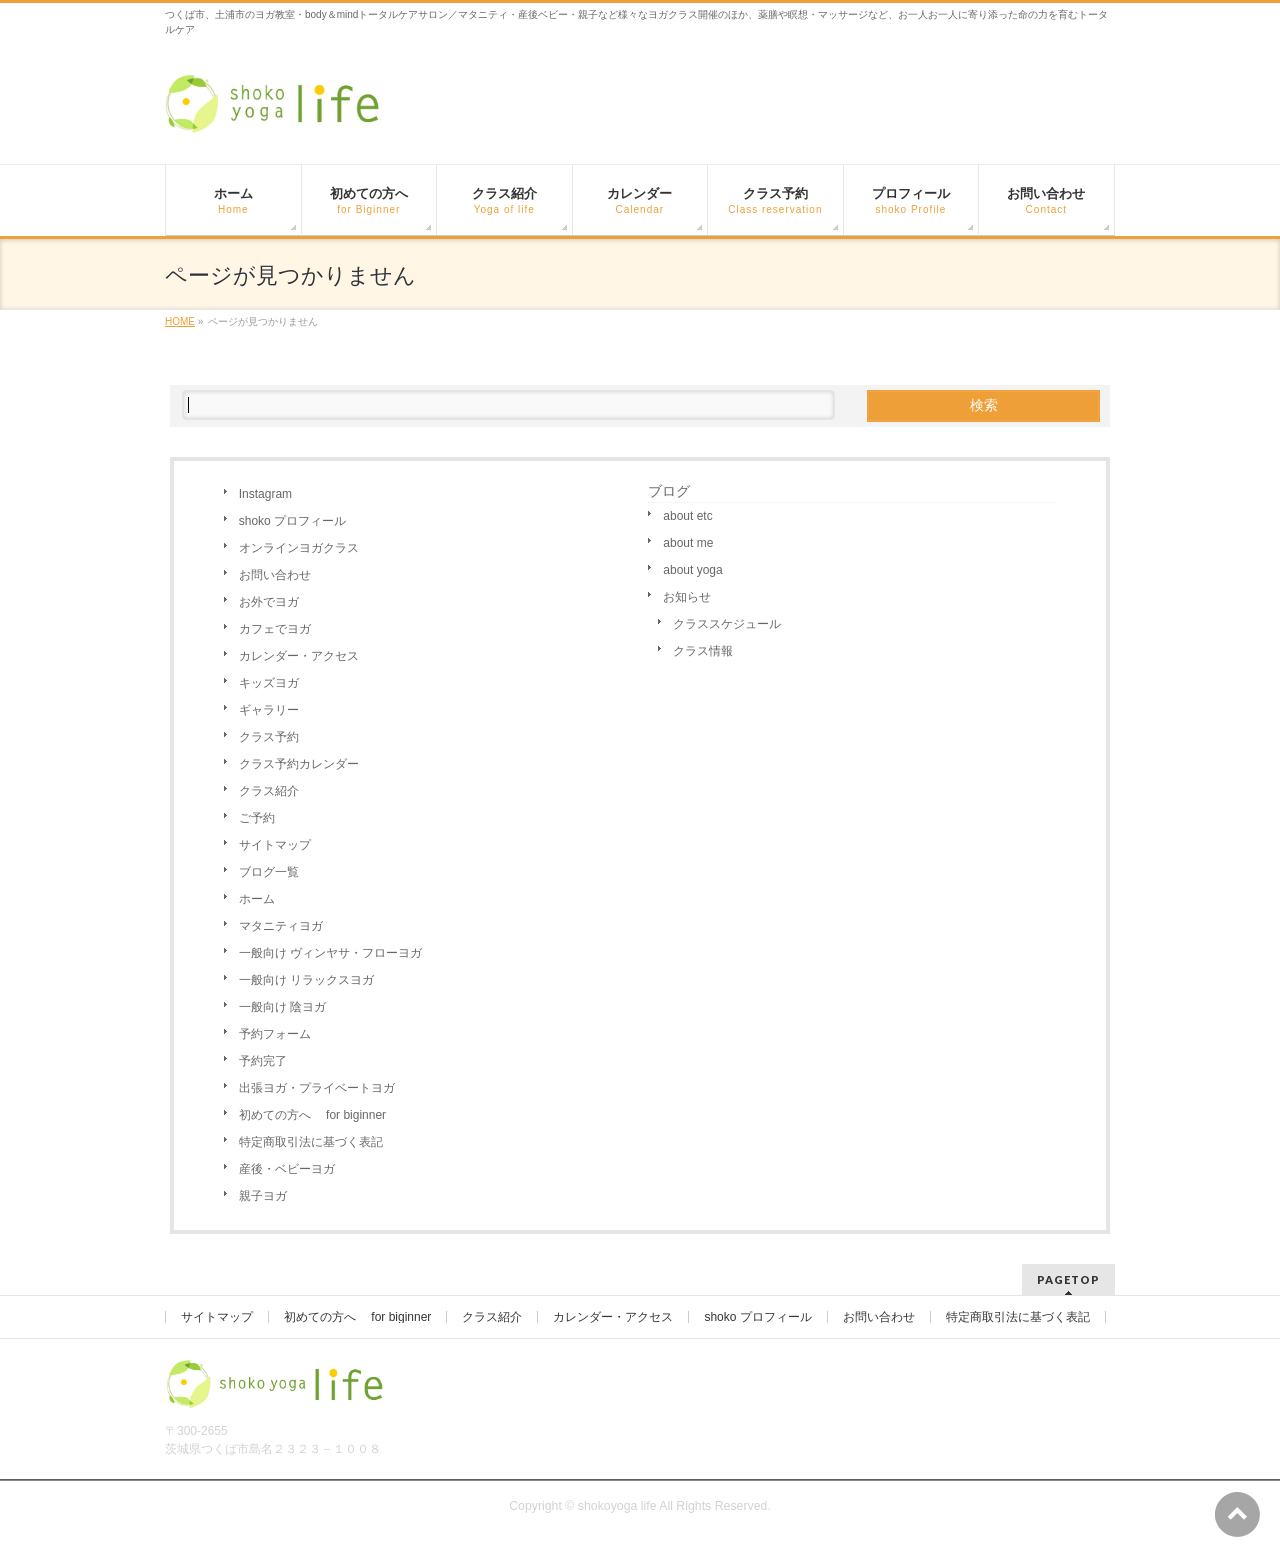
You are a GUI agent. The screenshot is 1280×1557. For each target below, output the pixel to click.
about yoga (692, 570)
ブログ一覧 (269, 872)
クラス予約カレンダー (299, 764)
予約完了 (263, 1061)
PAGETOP (1068, 1279)
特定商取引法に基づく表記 (311, 1142)
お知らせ (687, 597)
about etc (687, 516)
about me (688, 543)
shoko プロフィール (292, 521)
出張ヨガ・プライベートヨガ (317, 1088)
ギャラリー (269, 710)
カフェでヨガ (275, 629)
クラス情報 (703, 651)
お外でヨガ (269, 602)
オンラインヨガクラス (299, 548)
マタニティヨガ (281, 926)
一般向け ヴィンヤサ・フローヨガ (330, 953)
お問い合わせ (275, 575)
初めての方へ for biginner (312, 1115)
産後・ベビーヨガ (287, 1169)
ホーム (257, 899)
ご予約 (257, 818)
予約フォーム (275, 1034)
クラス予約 (269, 737)
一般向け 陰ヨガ (282, 1007)
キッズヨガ (269, 683)
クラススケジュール (727, 624)
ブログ (669, 491)
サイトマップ (275, 845)
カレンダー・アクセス (299, 656)
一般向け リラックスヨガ (306, 980)
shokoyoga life (617, 1506)
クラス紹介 (269, 791)
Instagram (265, 494)
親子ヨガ (263, 1196)
